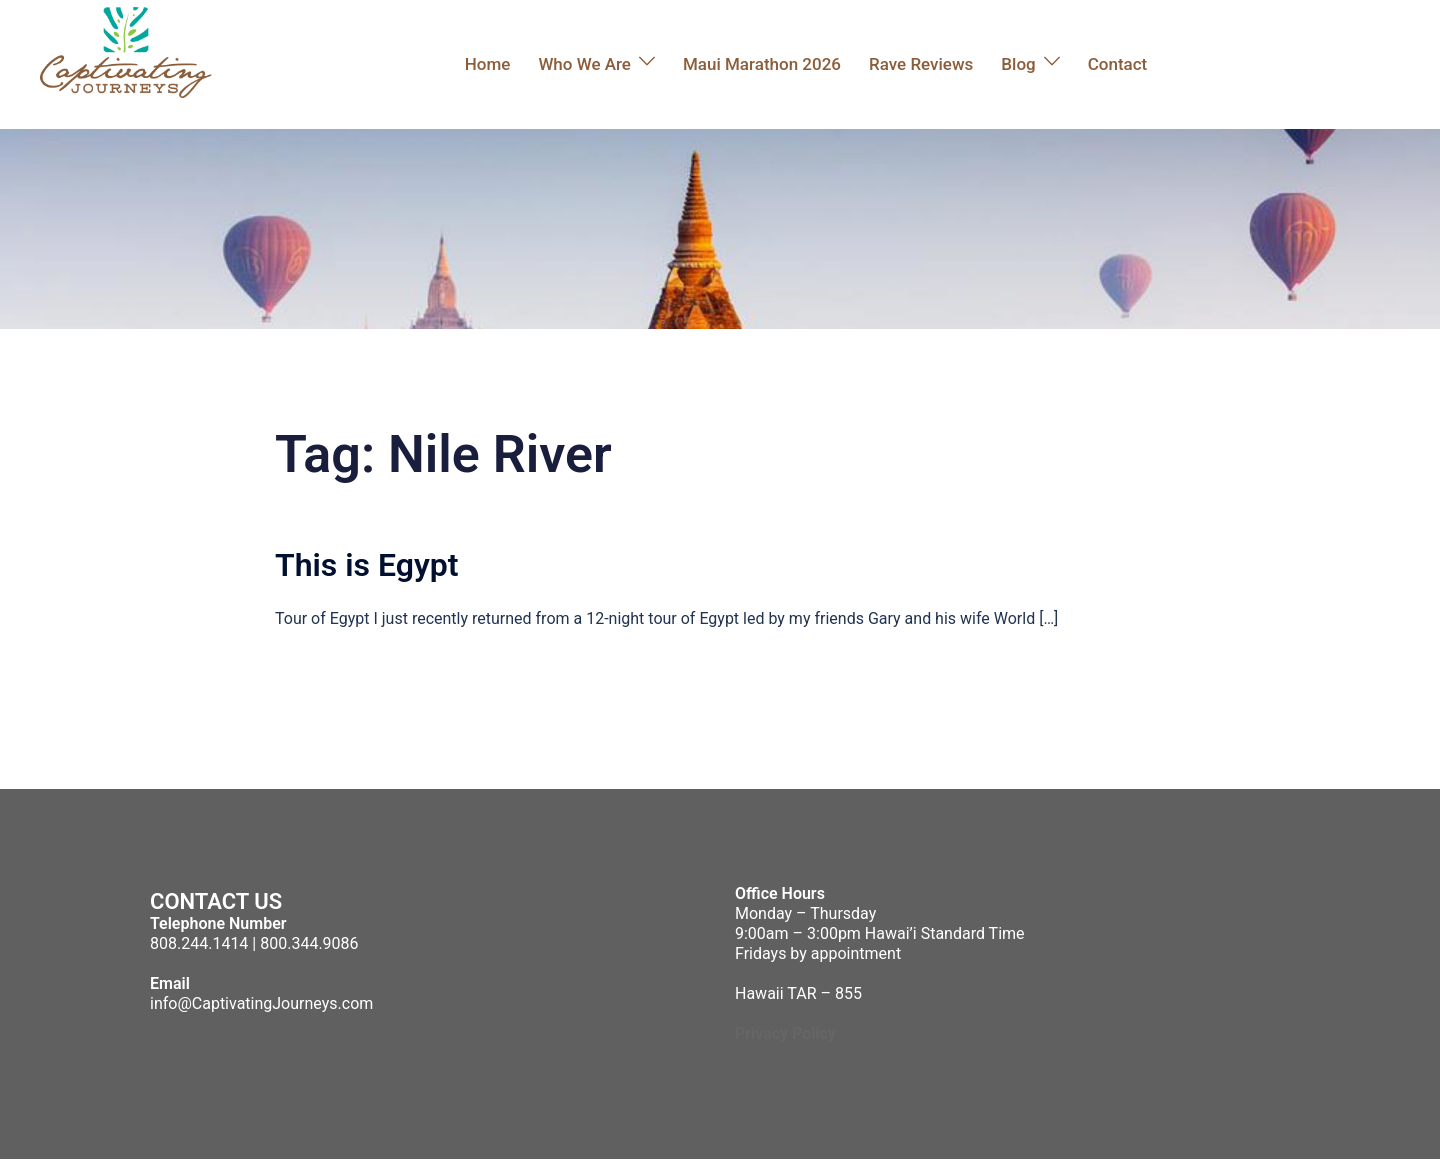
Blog (1018, 64)
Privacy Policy (785, 1033)
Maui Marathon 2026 (762, 64)
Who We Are (584, 64)
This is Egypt (367, 565)
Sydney (485, 1167)
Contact (1118, 64)
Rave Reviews (921, 64)
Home (488, 64)
